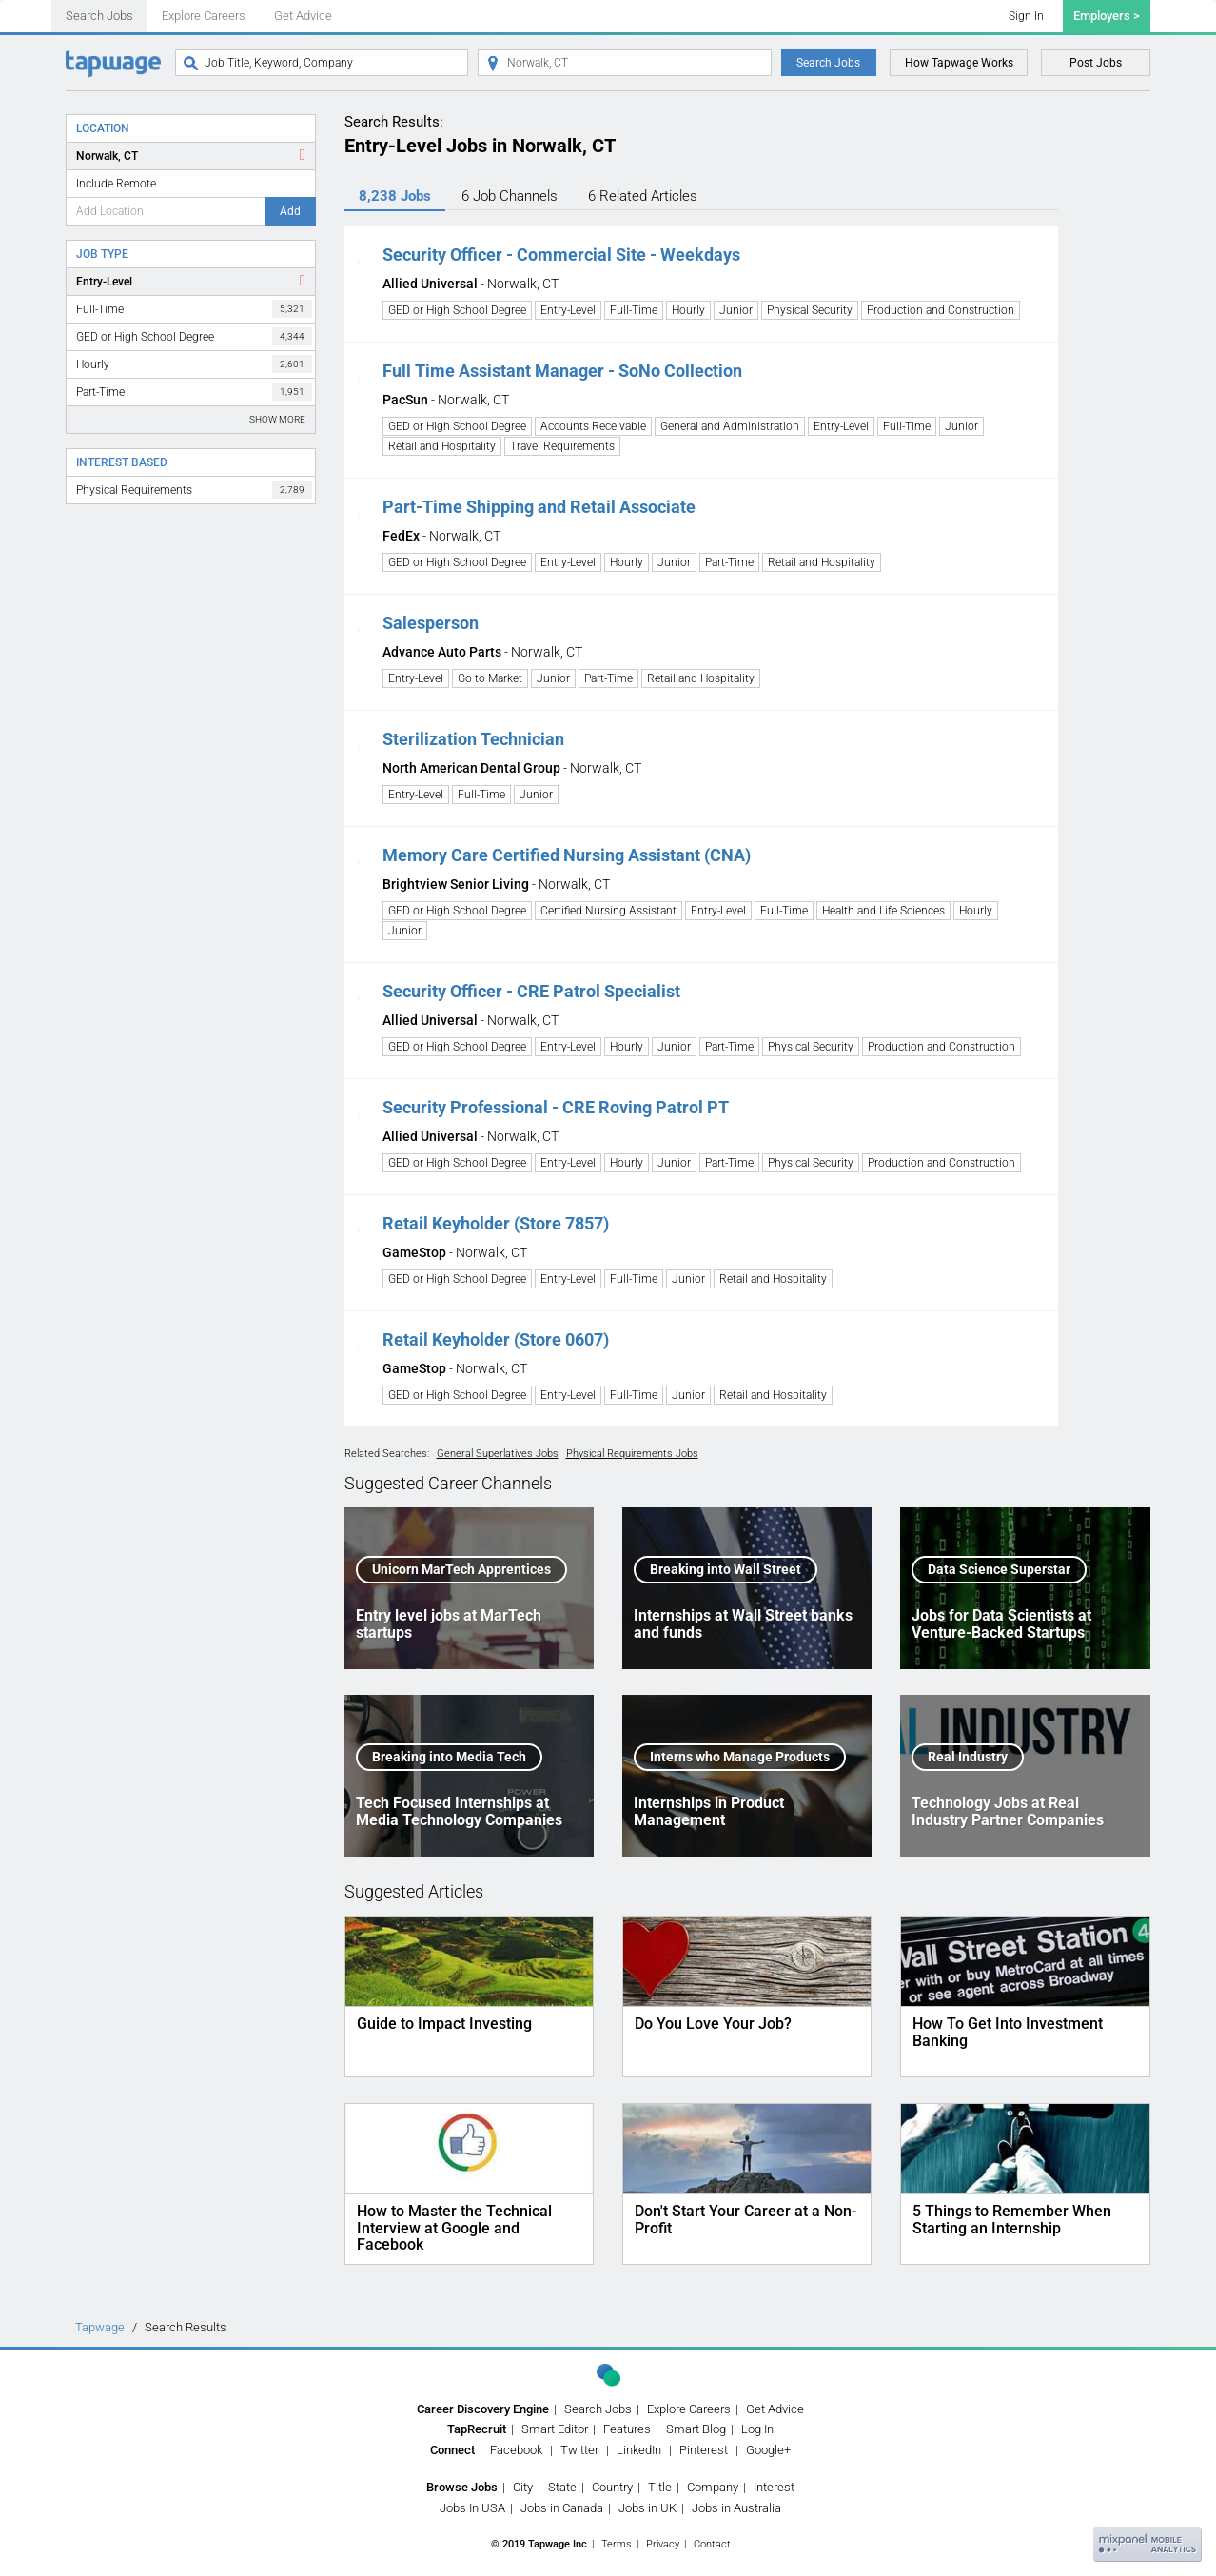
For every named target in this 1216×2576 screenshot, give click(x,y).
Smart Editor (554, 2429)
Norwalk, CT (107, 156)
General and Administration (729, 426)
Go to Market (490, 678)
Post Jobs (1095, 62)
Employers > (1106, 16)
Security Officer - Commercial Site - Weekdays (561, 255)
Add (290, 211)
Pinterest (703, 2450)
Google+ (768, 2450)
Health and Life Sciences (883, 910)
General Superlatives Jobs (498, 1453)
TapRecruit (476, 2429)
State (562, 2487)
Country (612, 2487)
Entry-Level (104, 281)
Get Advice (303, 16)
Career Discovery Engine (483, 2409)
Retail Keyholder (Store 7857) (495, 1223)
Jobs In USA (472, 2508)
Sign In (1026, 16)
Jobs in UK (647, 2508)
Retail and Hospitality (442, 446)
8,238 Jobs (395, 196)
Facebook (516, 2450)
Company (712, 2487)
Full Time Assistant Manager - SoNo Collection (562, 371)
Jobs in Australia (736, 2508)
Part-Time (194, 392)
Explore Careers (203, 16)
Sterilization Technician (473, 739)
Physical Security (810, 310)
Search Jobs (99, 16)
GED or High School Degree (194, 336)
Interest (774, 2487)
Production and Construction (940, 310)
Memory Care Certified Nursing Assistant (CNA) (566, 855)
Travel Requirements (562, 446)
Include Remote (116, 183)
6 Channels (509, 196)
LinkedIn (639, 2450)
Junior (736, 310)
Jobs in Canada (561, 2508)
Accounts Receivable (593, 426)
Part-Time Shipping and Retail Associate (539, 507)
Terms (616, 2544)
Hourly (194, 364)
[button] (359, 255)
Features (627, 2429)
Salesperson (430, 623)
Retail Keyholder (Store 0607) (495, 1339)
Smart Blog (696, 2429)
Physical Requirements (194, 490)
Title (660, 2487)
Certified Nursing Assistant (608, 910)
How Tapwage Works (959, 62)
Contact (712, 2544)
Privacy (662, 2544)
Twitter (579, 2450)
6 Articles (642, 196)
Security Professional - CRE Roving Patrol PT (555, 1107)
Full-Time (194, 309)
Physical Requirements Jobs (632, 1453)
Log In (757, 2429)
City (523, 2487)
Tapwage (100, 2327)
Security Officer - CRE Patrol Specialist (531, 991)
